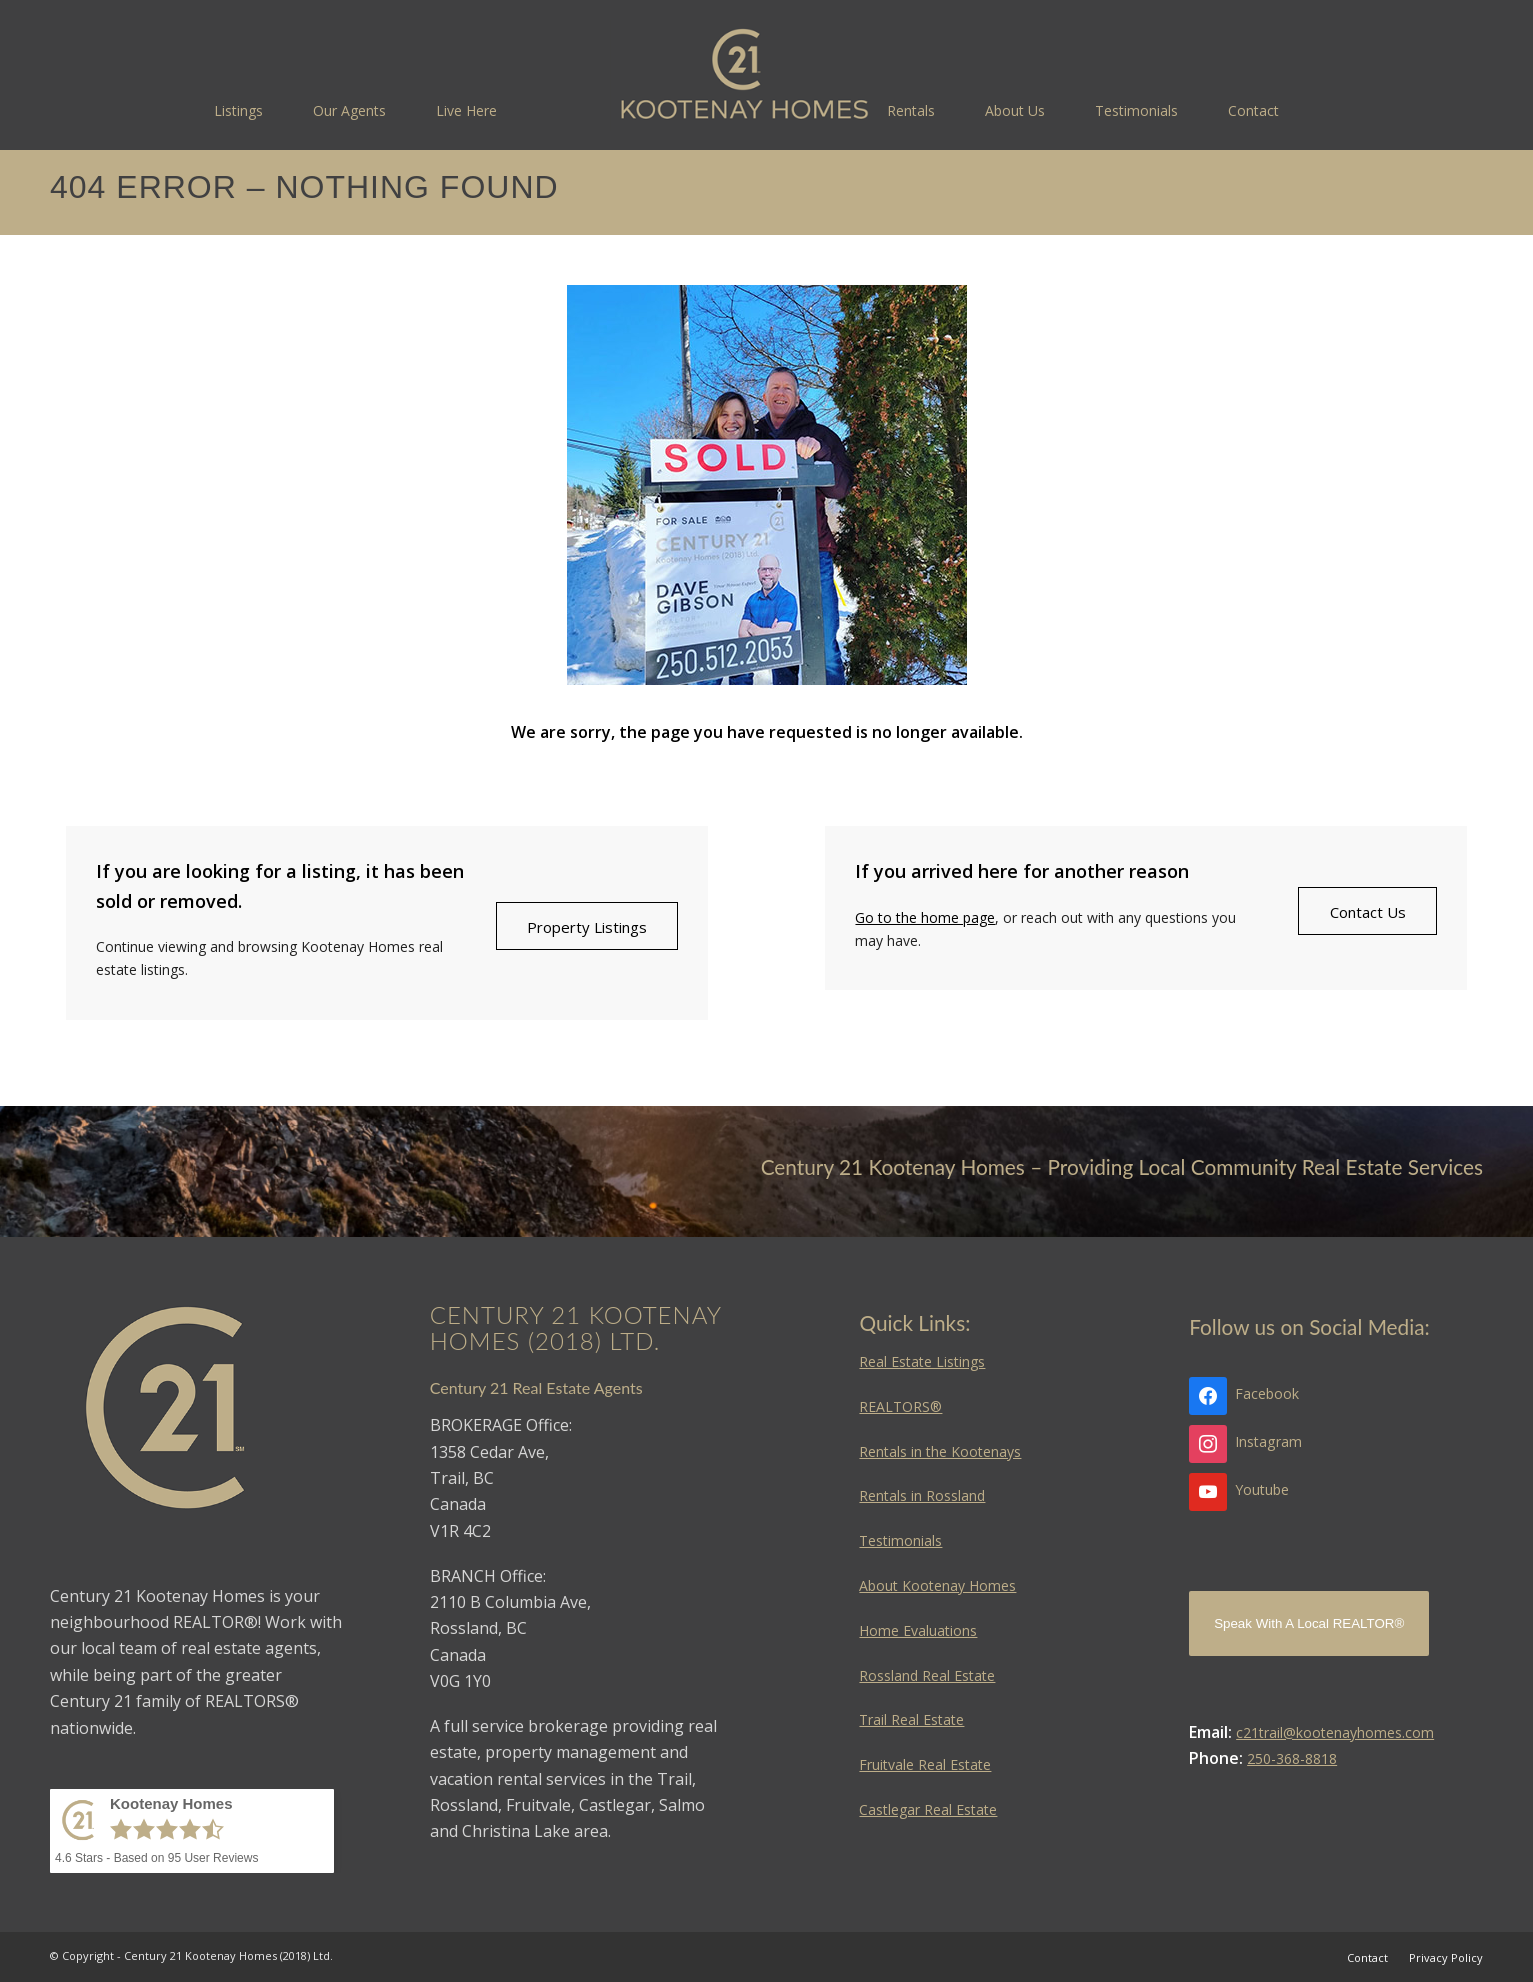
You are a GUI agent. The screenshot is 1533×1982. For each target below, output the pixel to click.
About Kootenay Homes (937, 1585)
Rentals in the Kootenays (940, 1451)
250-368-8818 (1292, 1758)
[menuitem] (238, 110)
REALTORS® (900, 1406)
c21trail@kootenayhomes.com (1335, 1732)
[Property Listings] (587, 926)
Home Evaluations (918, 1630)
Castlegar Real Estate (928, 1809)
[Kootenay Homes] (744, 75)
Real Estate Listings (922, 1361)
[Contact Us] (1367, 911)
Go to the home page (925, 917)
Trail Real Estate (911, 1719)
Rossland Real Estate (927, 1675)
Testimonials (900, 1540)
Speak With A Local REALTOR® (1309, 1623)
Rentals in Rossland (922, 1495)
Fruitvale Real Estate (925, 1764)
